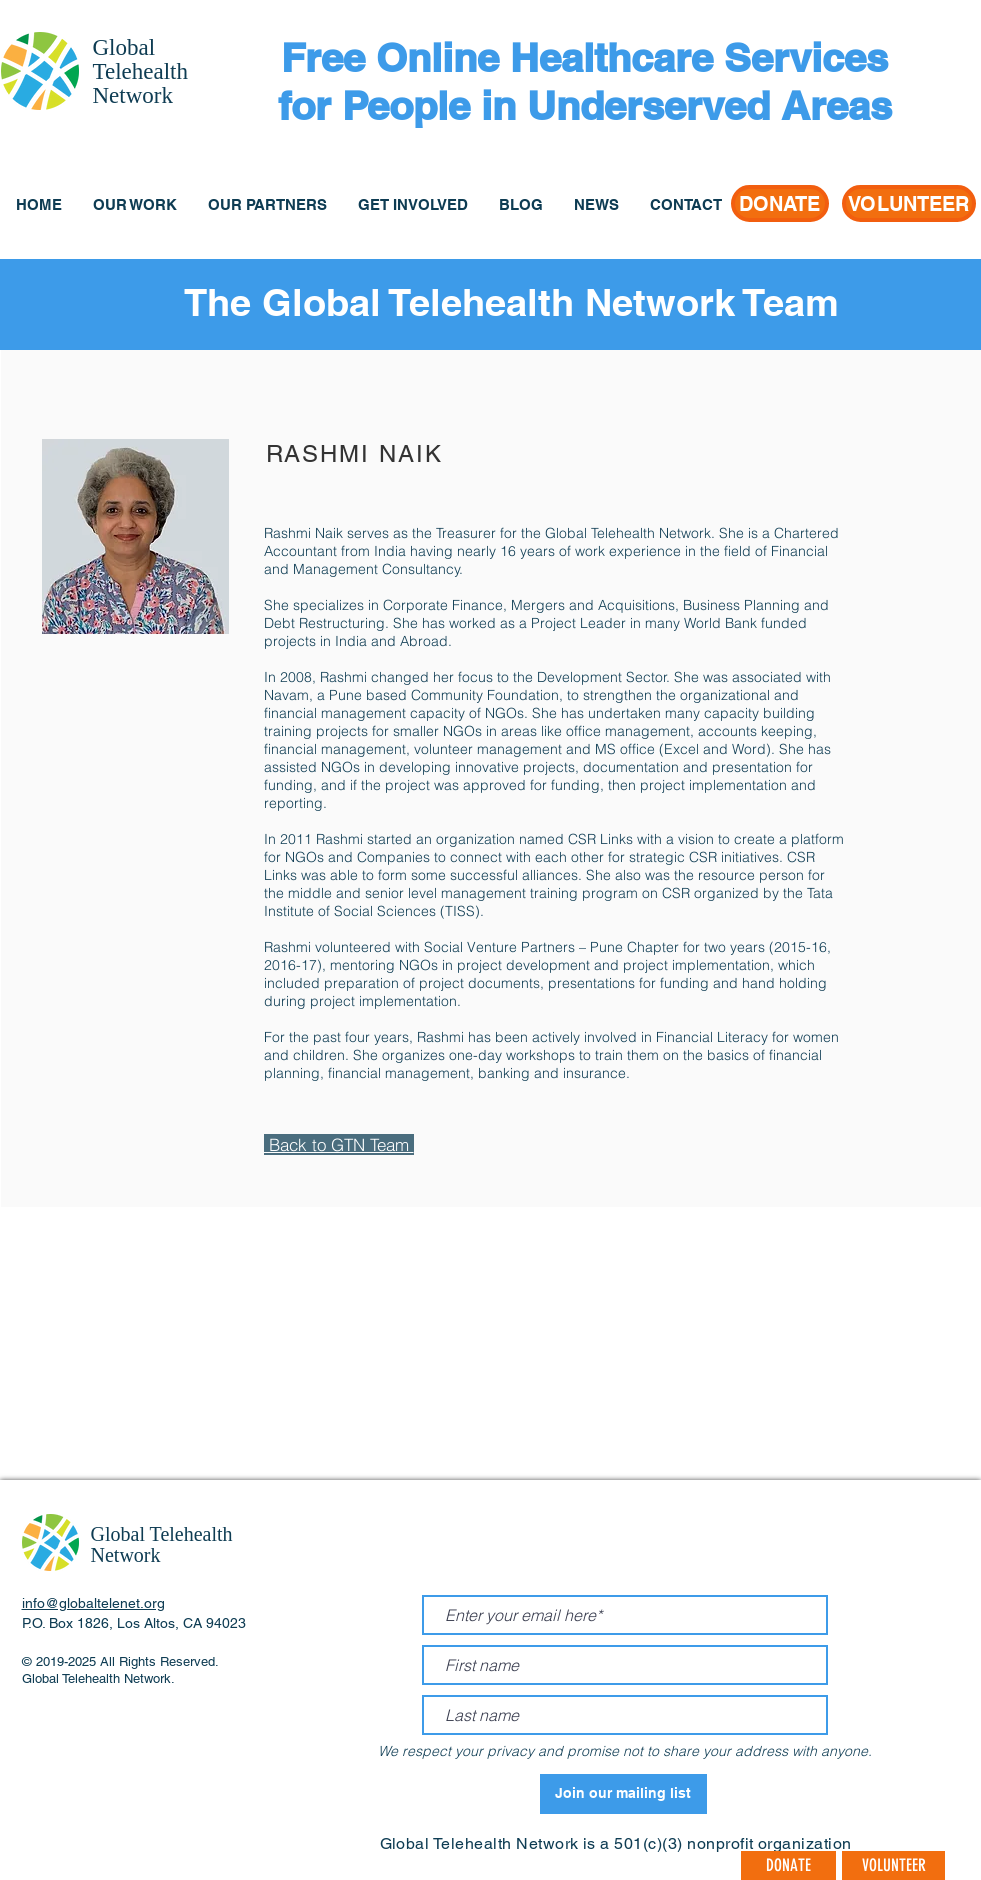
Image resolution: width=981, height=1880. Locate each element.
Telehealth (140, 71)
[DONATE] (780, 203)
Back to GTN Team (339, 1144)
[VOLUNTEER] (909, 203)
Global (124, 47)
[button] (134, 204)
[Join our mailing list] (623, 1794)
